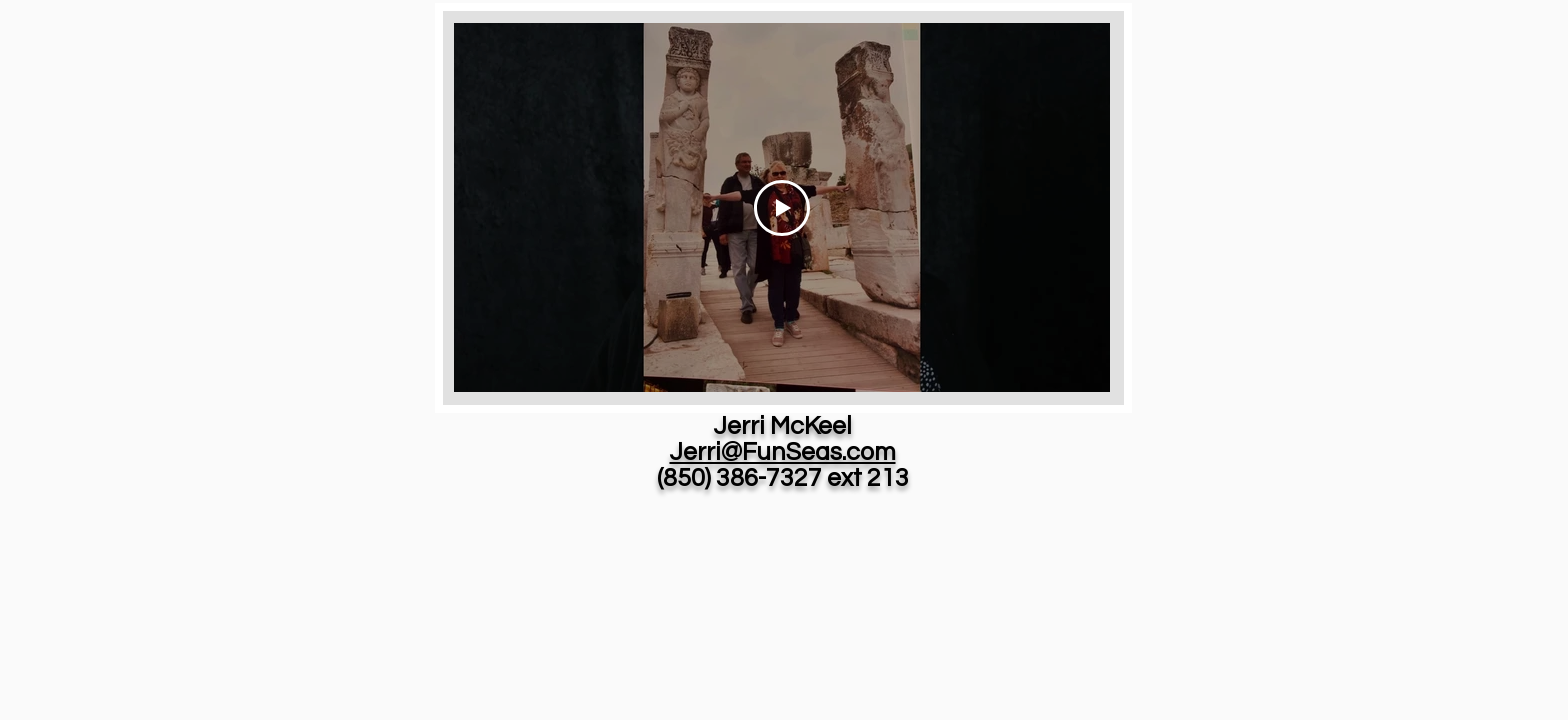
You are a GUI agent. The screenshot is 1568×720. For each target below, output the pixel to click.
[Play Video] (782, 208)
